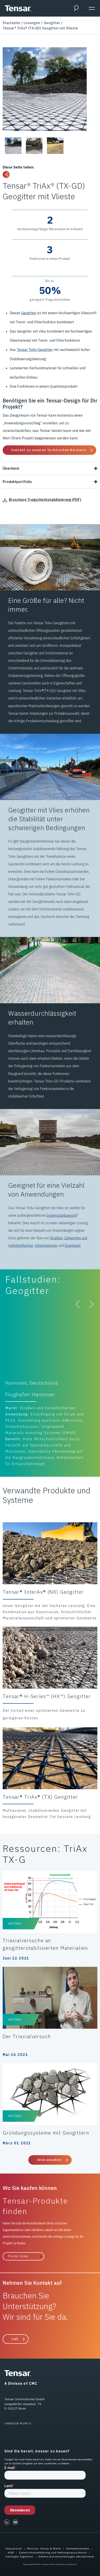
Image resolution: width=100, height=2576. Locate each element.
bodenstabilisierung (62, 1215)
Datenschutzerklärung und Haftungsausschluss (53, 2552)
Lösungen (32, 23)
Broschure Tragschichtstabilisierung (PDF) (42, 499)
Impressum (14, 2548)
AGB (11, 2552)
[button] (79, 1304)
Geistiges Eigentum (19, 2556)
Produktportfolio (50, 481)
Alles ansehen (49, 2160)
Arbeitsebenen (46, 1245)
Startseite (11, 23)
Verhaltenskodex (77, 2548)
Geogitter (52, 23)
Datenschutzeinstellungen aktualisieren (66, 2556)
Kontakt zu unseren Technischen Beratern (49, 450)
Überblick (50, 468)
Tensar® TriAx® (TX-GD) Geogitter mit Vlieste (40, 28)
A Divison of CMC (20, 2383)
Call (15, 2339)
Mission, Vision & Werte (44, 2548)
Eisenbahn (73, 1245)
